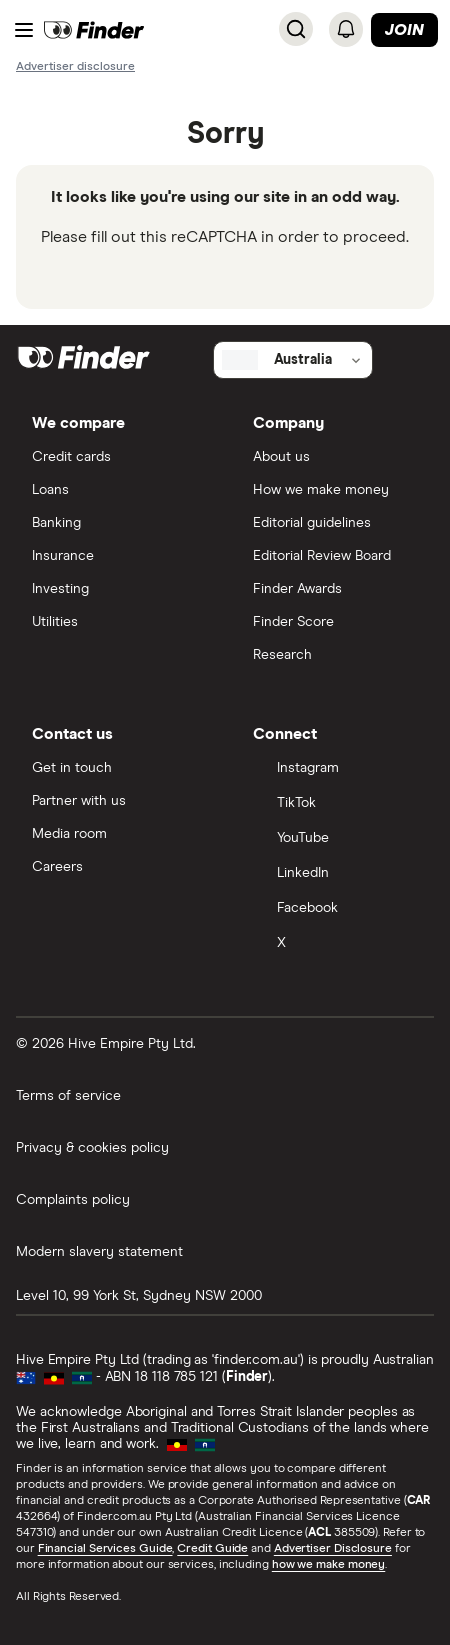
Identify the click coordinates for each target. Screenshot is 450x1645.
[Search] (296, 29)
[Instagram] (335, 769)
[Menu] (24, 30)
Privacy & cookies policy (92, 1148)
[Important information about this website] (75, 66)
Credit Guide (212, 1549)
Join (404, 30)
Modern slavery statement (99, 1252)
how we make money (328, 1565)
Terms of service (68, 1096)
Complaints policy (73, 1200)
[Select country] (293, 360)
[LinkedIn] (335, 874)
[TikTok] (335, 804)
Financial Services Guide (105, 1549)
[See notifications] (346, 29)
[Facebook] (335, 909)
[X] (335, 944)
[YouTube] (335, 839)
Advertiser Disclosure (333, 1549)
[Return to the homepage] (94, 30)
